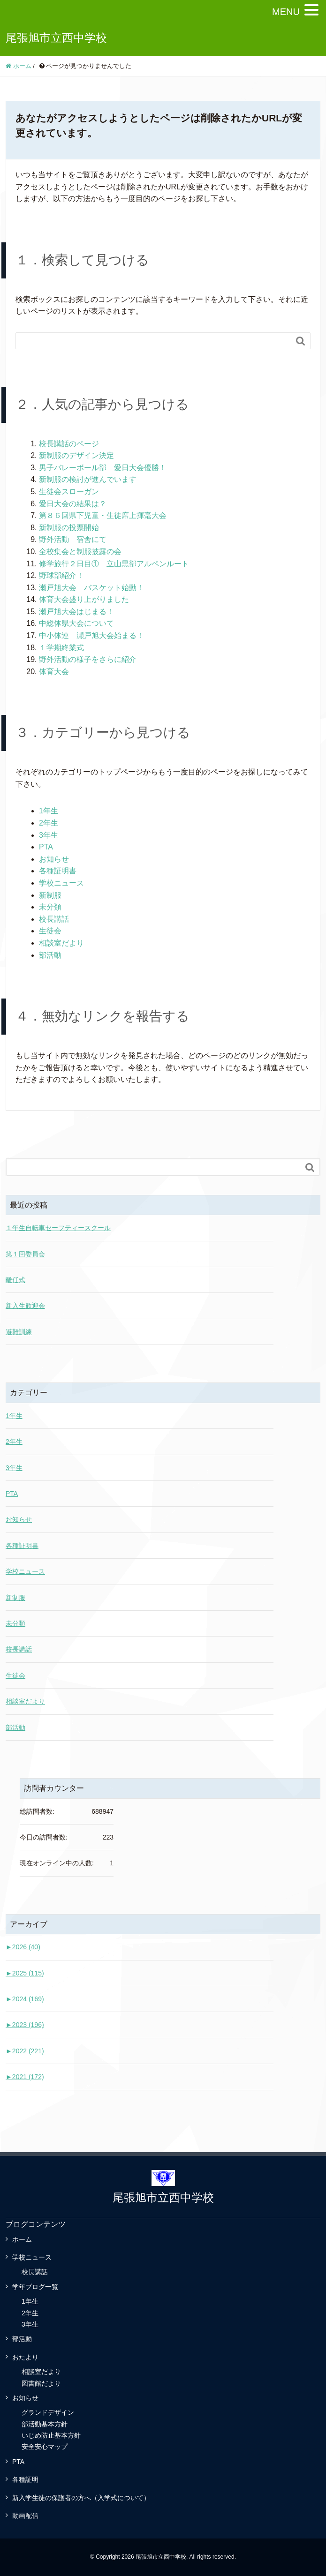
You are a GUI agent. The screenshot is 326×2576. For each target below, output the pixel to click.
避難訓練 (19, 1332)
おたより (25, 2357)
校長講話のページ (69, 444)
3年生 (48, 835)
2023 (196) (25, 2024)
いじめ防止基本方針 (51, 2435)
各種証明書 (57, 871)
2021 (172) (25, 2076)
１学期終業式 (61, 648)
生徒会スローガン (69, 492)
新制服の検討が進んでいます (87, 479)
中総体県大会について (76, 623)
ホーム (22, 2239)
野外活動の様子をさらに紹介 (87, 659)
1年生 (48, 811)
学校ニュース (61, 883)
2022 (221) (25, 2051)
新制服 (50, 895)
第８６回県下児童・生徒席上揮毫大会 (103, 515)
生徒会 (50, 931)
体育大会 (54, 672)
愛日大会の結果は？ (72, 504)
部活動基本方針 (45, 2424)
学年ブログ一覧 (35, 2287)
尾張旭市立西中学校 (56, 37)
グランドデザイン (48, 2412)
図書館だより (41, 2383)
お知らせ (54, 859)
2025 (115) (25, 1973)
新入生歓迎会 (25, 1305)
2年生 (48, 823)
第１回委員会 (25, 1254)
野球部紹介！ (61, 575)
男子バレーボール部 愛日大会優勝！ (103, 468)
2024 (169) (25, 1999)
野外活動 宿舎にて (72, 539)
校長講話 (54, 919)
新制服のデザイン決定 (76, 455)
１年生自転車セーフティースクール (58, 1228)
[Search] (153, 341)
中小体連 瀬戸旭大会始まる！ (91, 635)
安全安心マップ (45, 2446)
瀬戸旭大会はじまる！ (76, 612)
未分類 (50, 907)
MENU (286, 12)
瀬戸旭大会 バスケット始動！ (91, 588)
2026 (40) (23, 1947)
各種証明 (25, 2479)
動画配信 (25, 2515)
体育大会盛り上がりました (84, 599)
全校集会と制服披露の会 (80, 552)
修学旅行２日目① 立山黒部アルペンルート (114, 564)
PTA (46, 847)
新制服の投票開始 (69, 528)
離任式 (15, 1280)
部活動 (50, 955)
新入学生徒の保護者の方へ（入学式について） (81, 2497)
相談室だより (61, 943)
